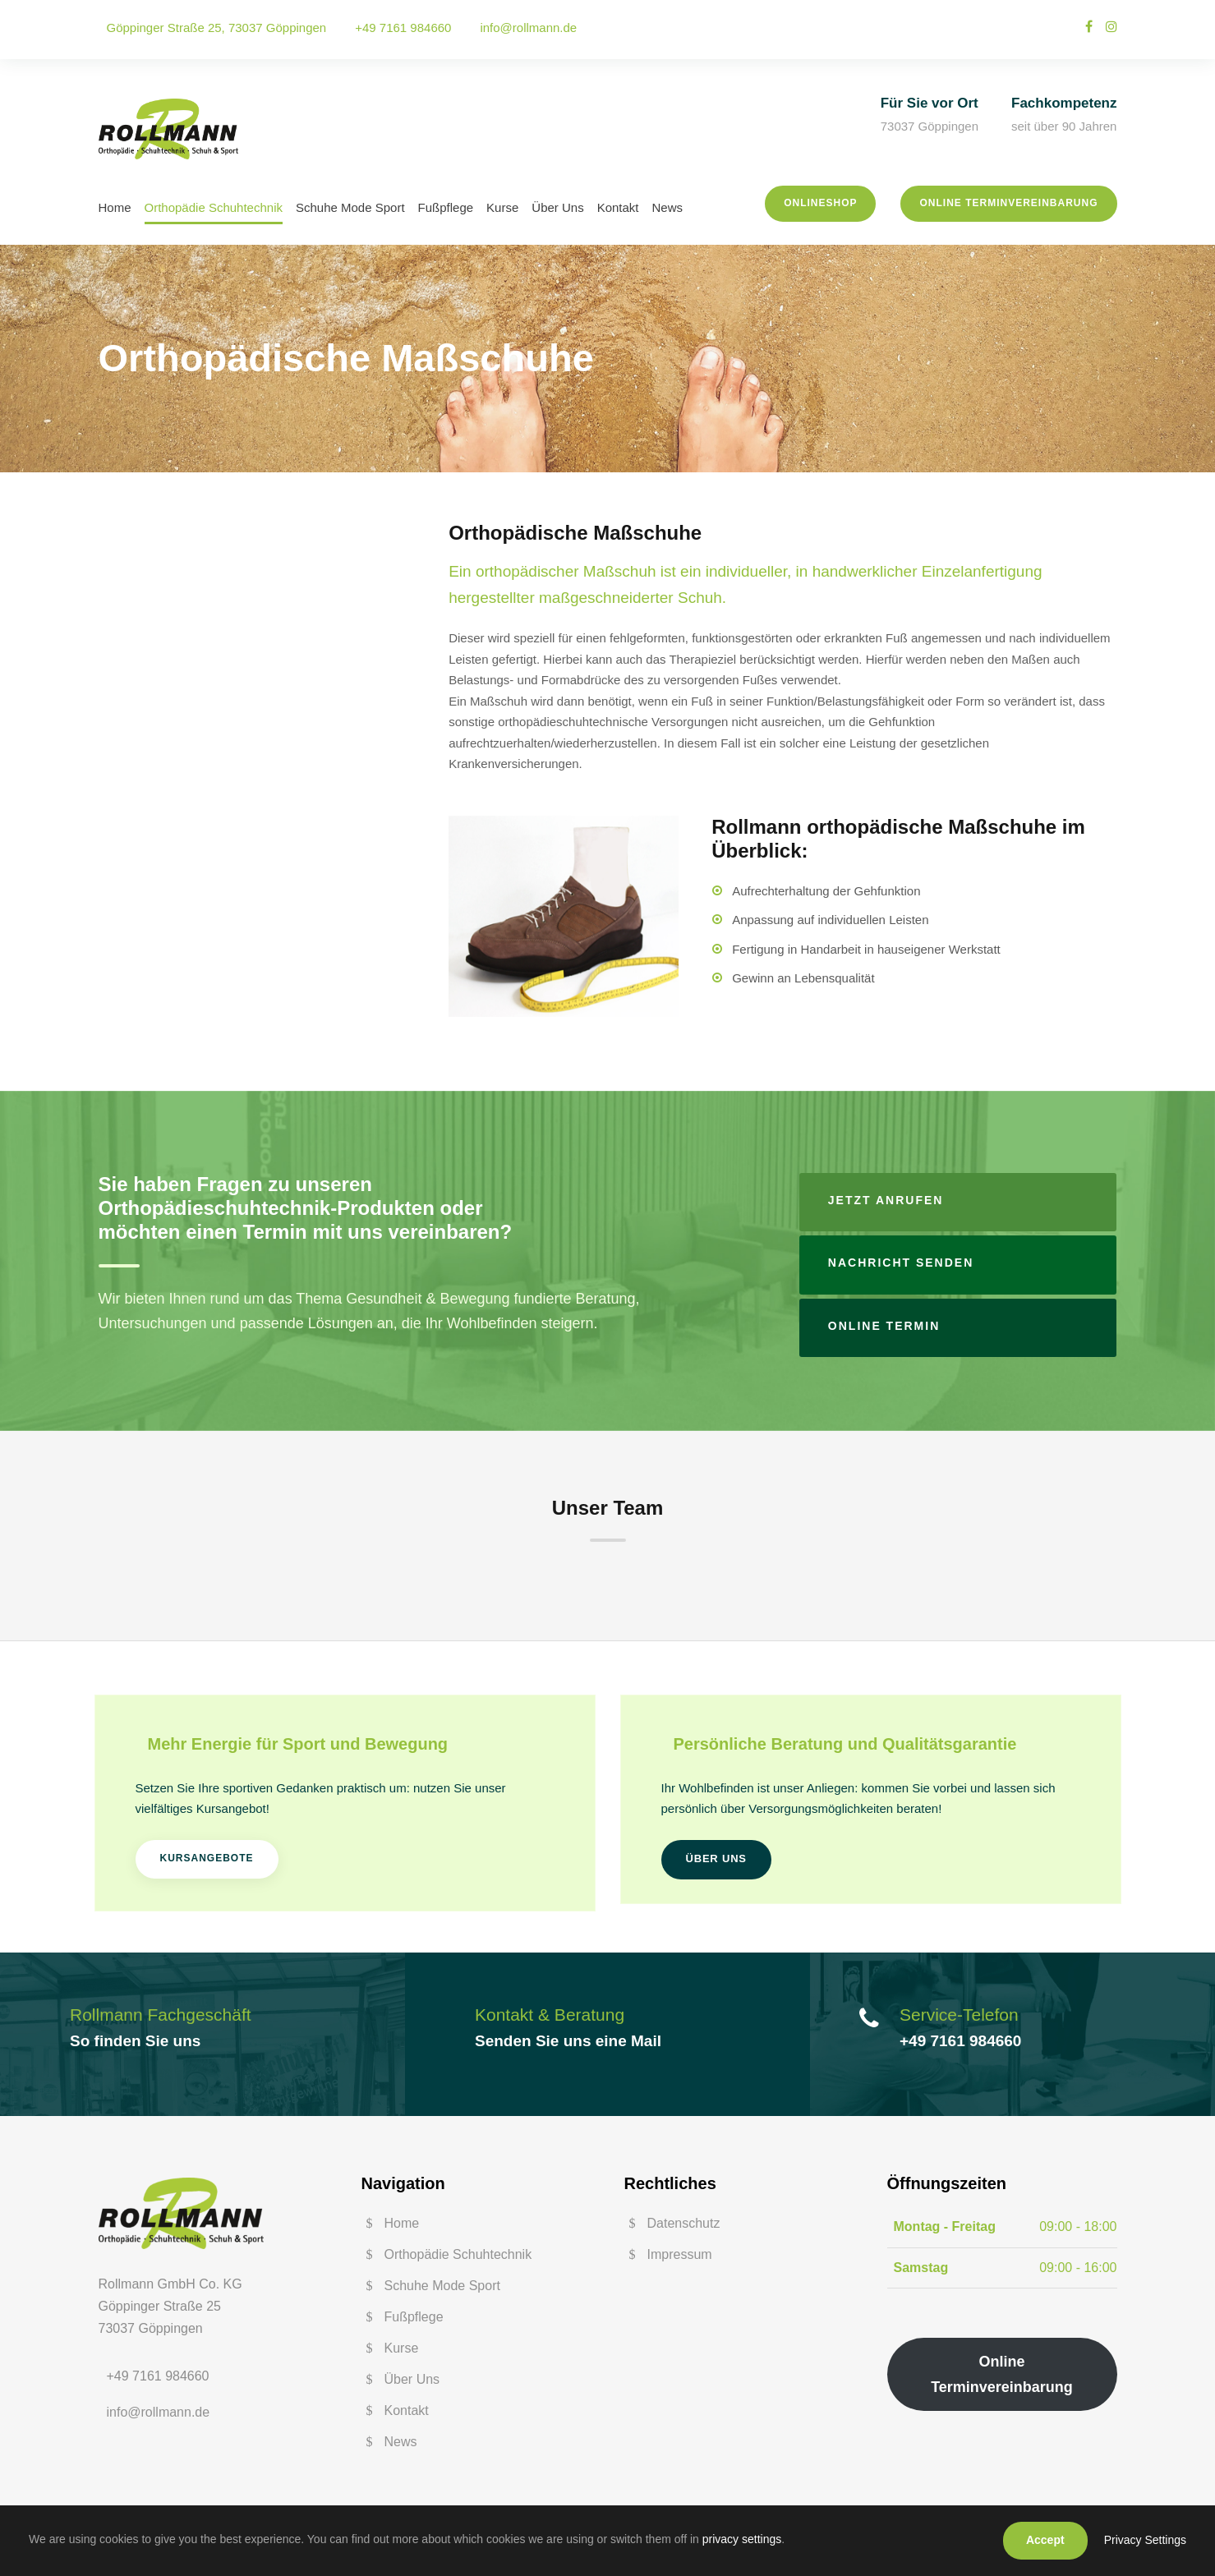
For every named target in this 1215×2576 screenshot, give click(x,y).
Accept (1045, 2539)
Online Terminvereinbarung (1008, 203)
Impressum (679, 2254)
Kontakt (618, 207)
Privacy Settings (1145, 2539)
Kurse (502, 207)
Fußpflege (446, 207)
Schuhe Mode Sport (350, 207)
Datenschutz (683, 2223)
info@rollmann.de (528, 27)
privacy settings (741, 2539)
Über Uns (557, 207)
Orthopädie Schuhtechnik (214, 207)
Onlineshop (820, 203)
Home (115, 207)
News (667, 207)
